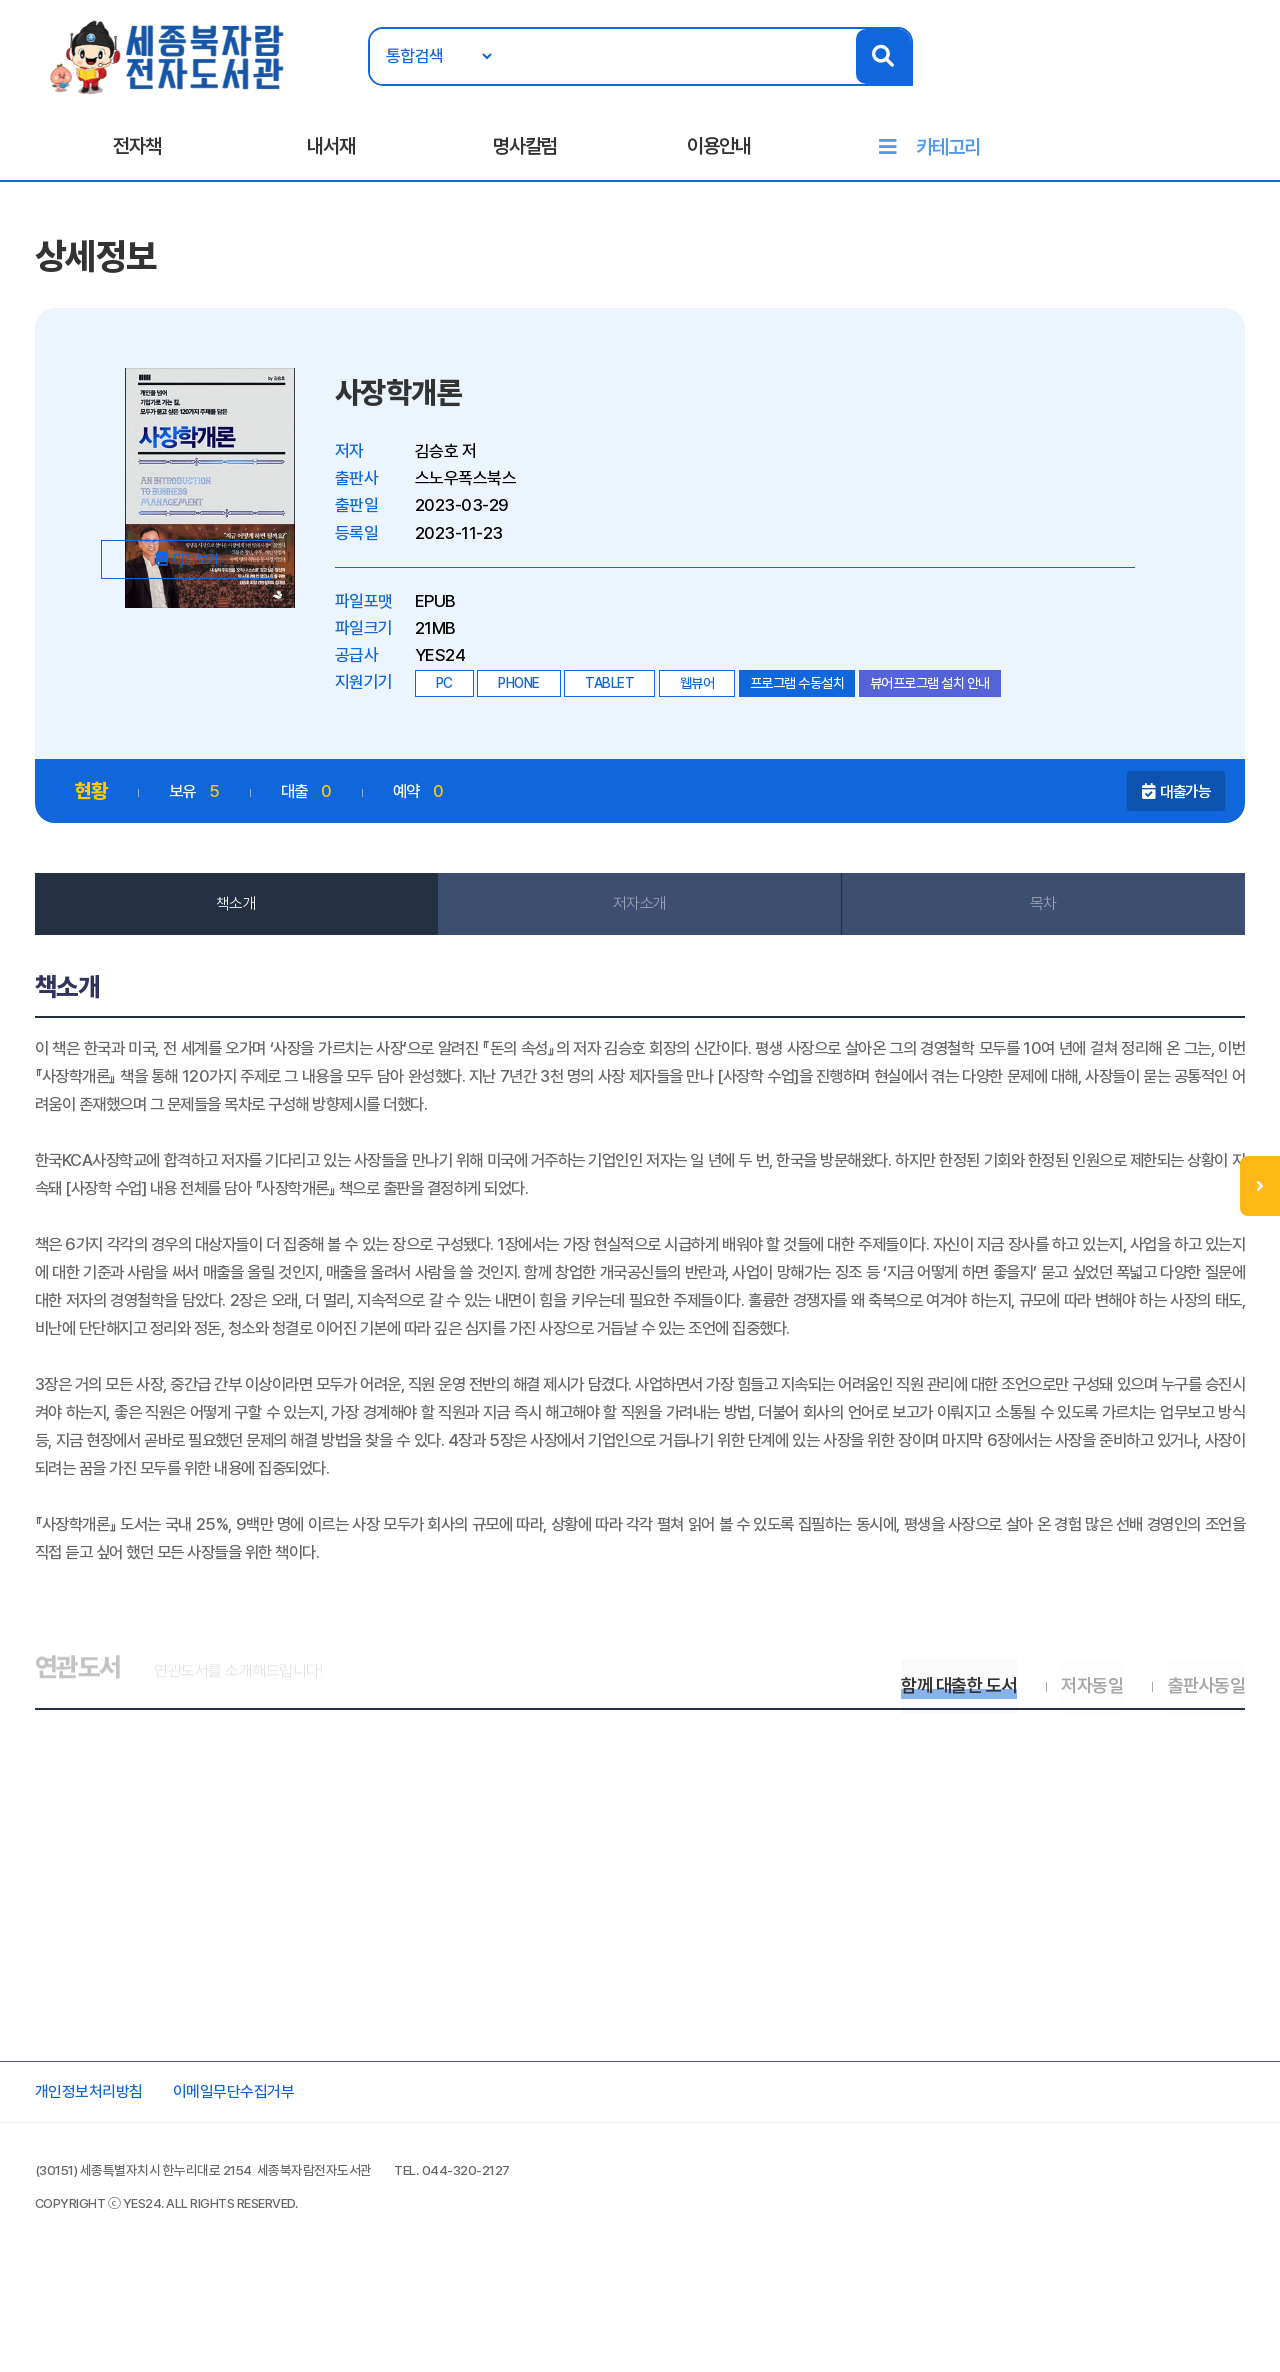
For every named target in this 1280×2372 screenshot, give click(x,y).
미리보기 (223, 652)
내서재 (331, 151)
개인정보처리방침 (98, 2179)
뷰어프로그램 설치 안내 (935, 696)
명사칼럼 (525, 151)
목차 (1040, 918)
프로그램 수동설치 (802, 696)
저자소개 (640, 918)
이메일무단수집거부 (251, 2179)
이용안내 (719, 151)
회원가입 (1238, 77)
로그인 (1170, 77)
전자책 (137, 151)
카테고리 (948, 152)
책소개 (240, 918)
